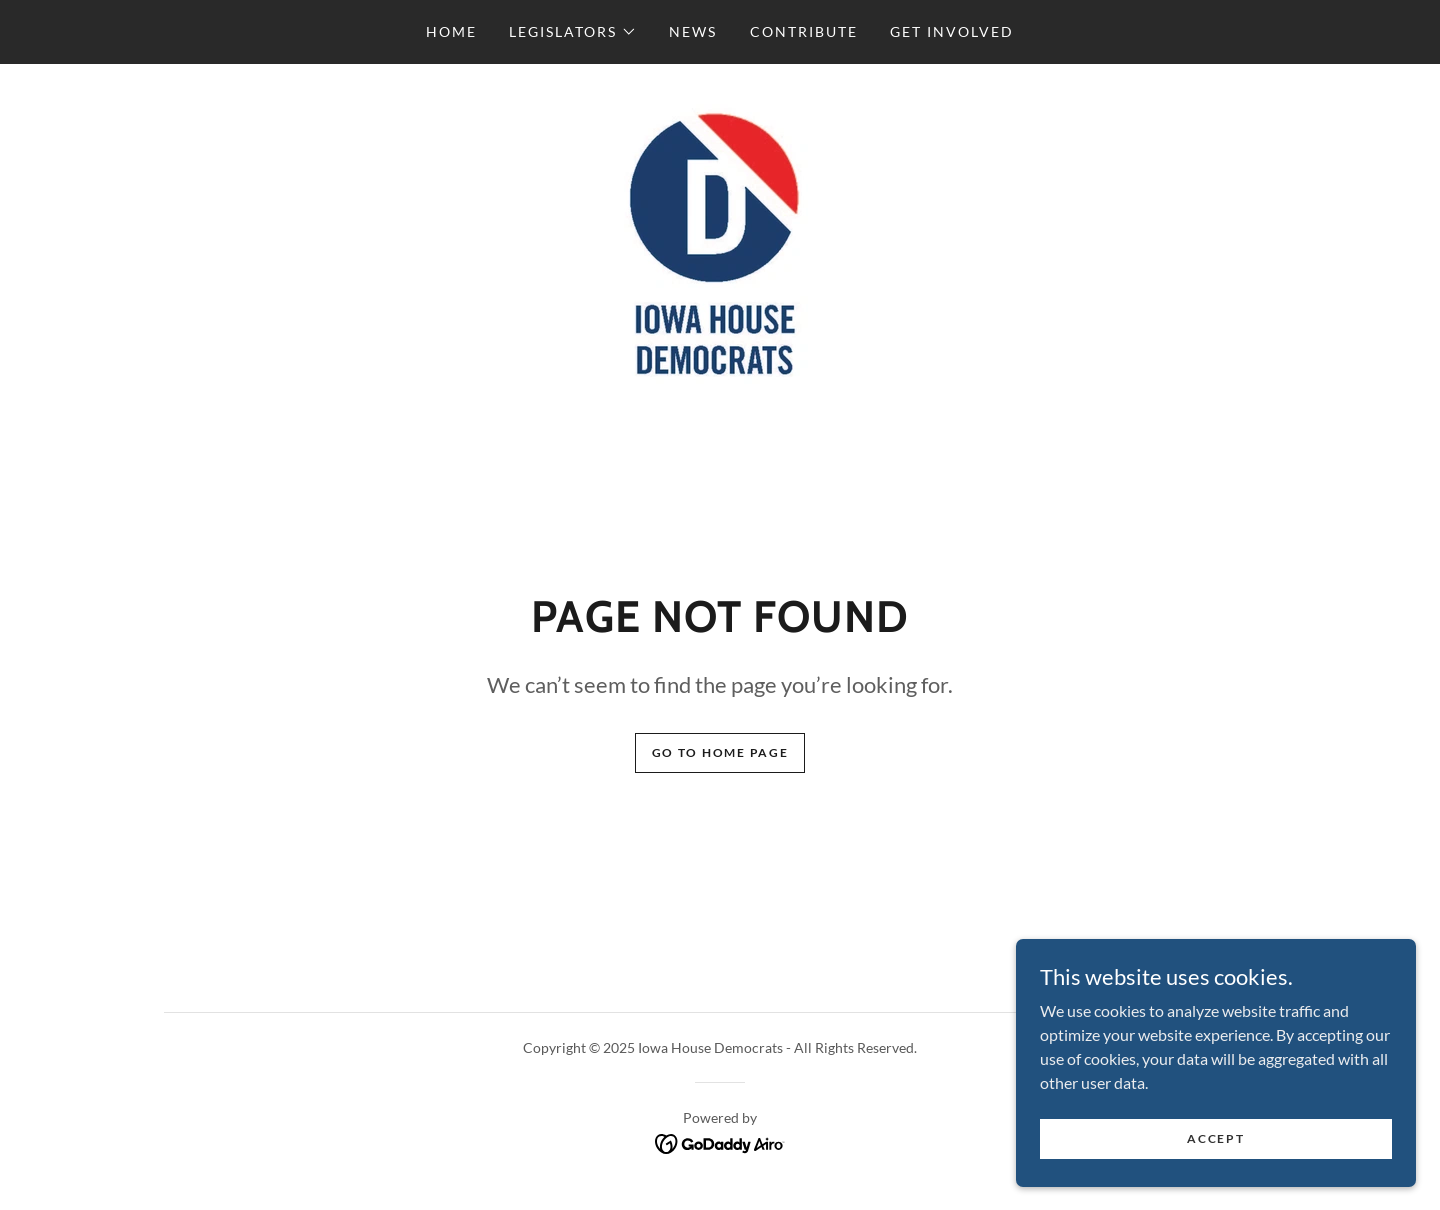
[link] (720, 245)
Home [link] (451, 31)
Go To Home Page (720, 752)
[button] (573, 32)
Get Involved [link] (952, 31)
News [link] (693, 31)
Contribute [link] (804, 31)
